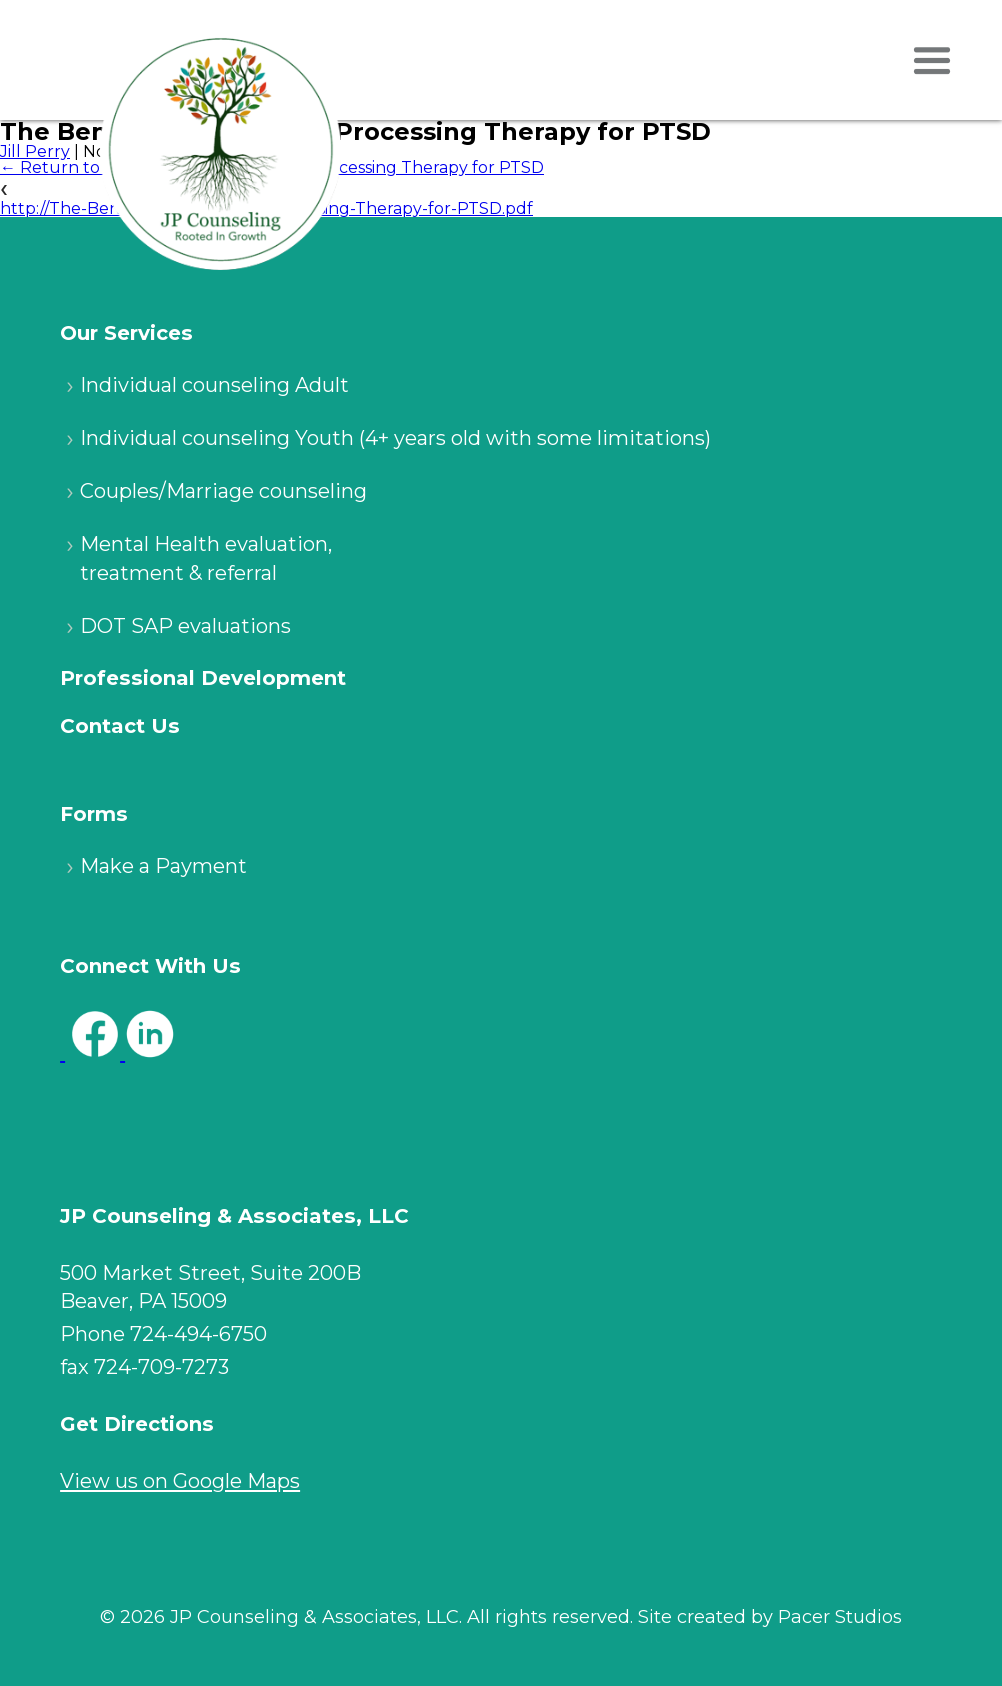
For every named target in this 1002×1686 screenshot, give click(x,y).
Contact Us (120, 726)
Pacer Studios (840, 1617)
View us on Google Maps (180, 1481)
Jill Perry (35, 151)
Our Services (126, 333)
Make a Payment (163, 866)
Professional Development (203, 678)
